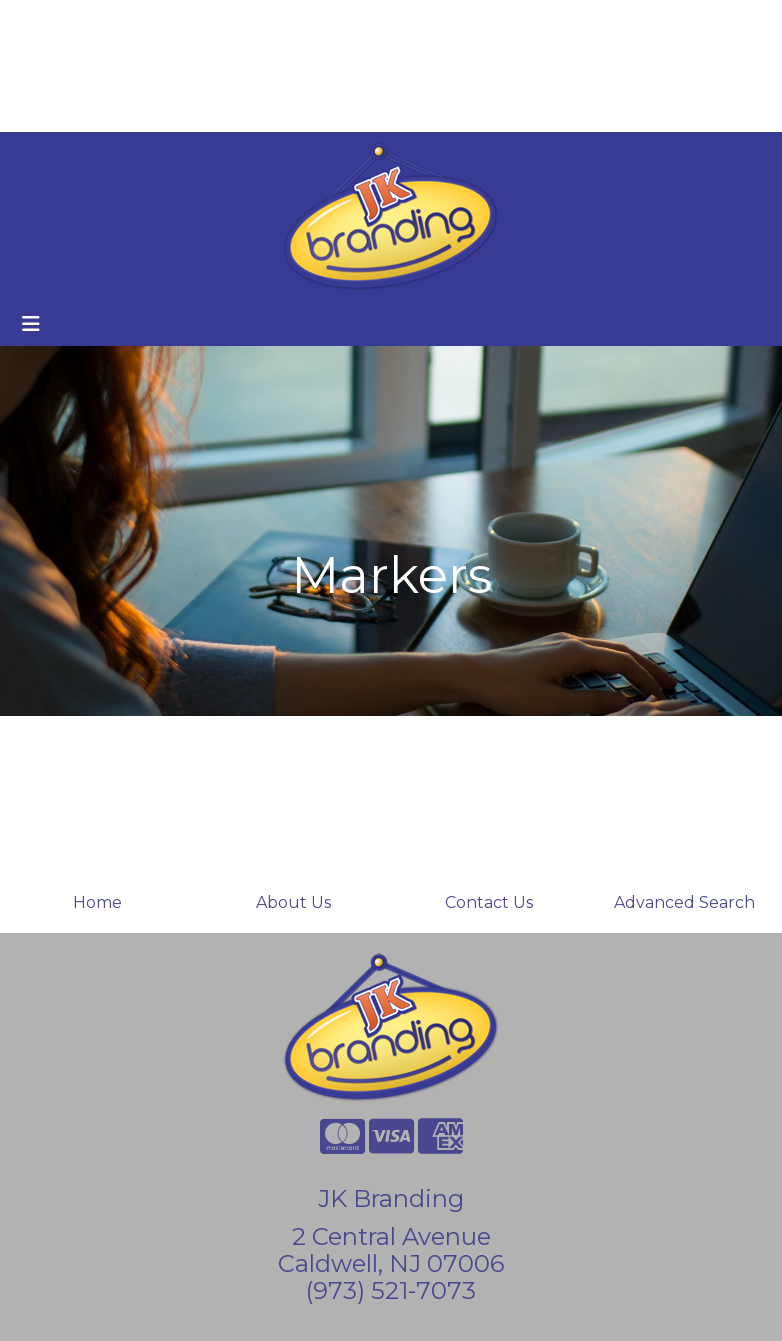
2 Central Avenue (391, 1236)
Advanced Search (684, 902)
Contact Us (489, 902)
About (107, 21)
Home (43, 21)
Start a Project (267, 109)
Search (558, 21)
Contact (212, 21)
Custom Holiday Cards (107, 109)
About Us (293, 902)
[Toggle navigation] (31, 324)
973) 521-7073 (394, 1290)
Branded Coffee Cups (105, 65)
